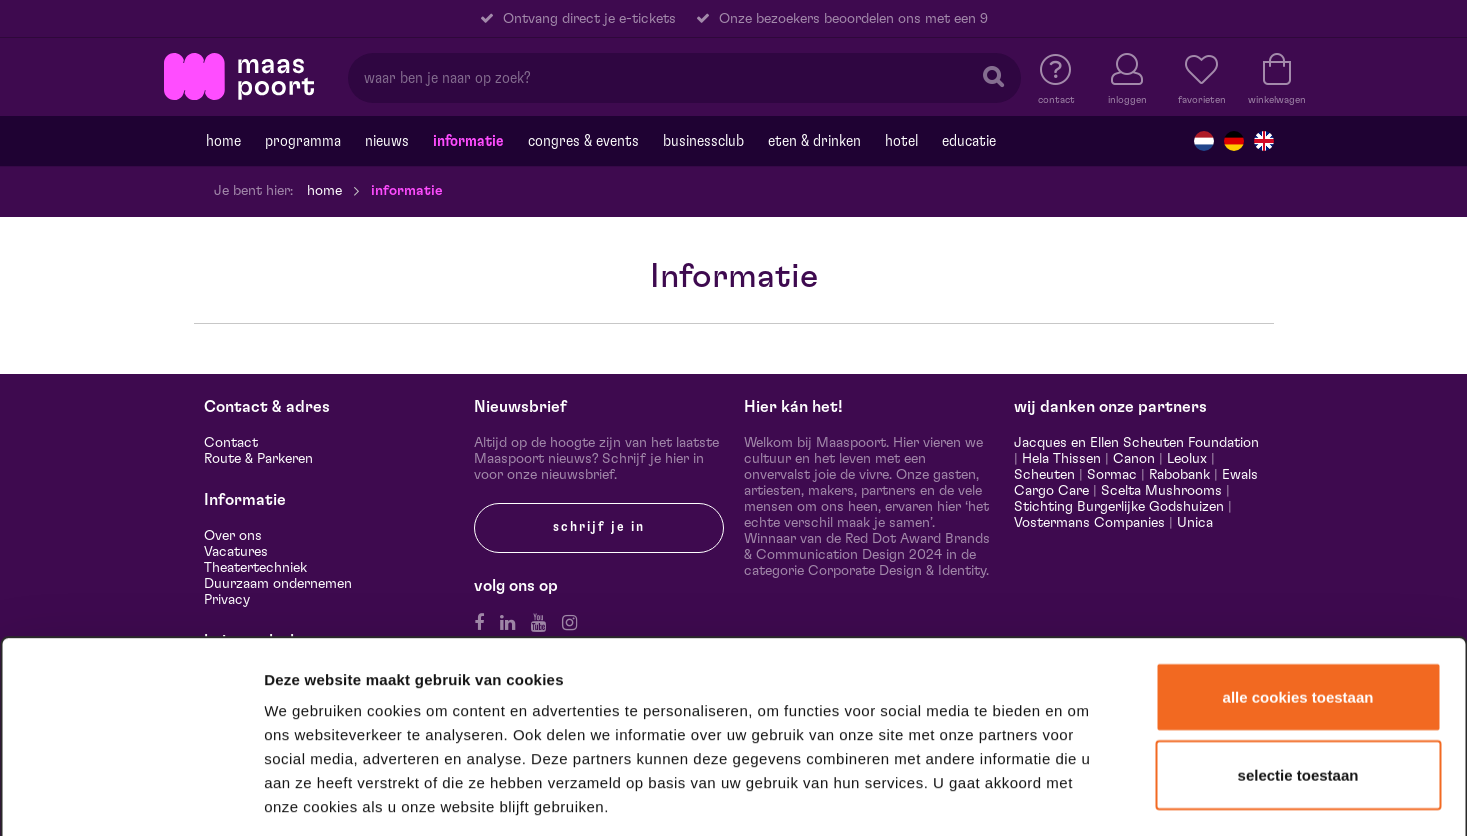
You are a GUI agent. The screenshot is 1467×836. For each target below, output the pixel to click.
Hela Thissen (1061, 459)
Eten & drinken (814, 141)
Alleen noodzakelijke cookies (1297, 698)
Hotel (901, 141)
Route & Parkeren (258, 459)
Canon (1134, 459)
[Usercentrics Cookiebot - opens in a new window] (131, 795)
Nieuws (387, 141)
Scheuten (1044, 475)
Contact (231, 443)
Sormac (1112, 475)
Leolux (1187, 459)
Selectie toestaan (1298, 623)
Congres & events (583, 141)
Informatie (468, 141)
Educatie (969, 141)
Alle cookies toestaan (1298, 545)
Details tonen (1082, 794)
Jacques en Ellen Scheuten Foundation (1136, 443)
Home (223, 141)
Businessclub (703, 141)
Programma (303, 141)
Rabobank (1179, 475)
